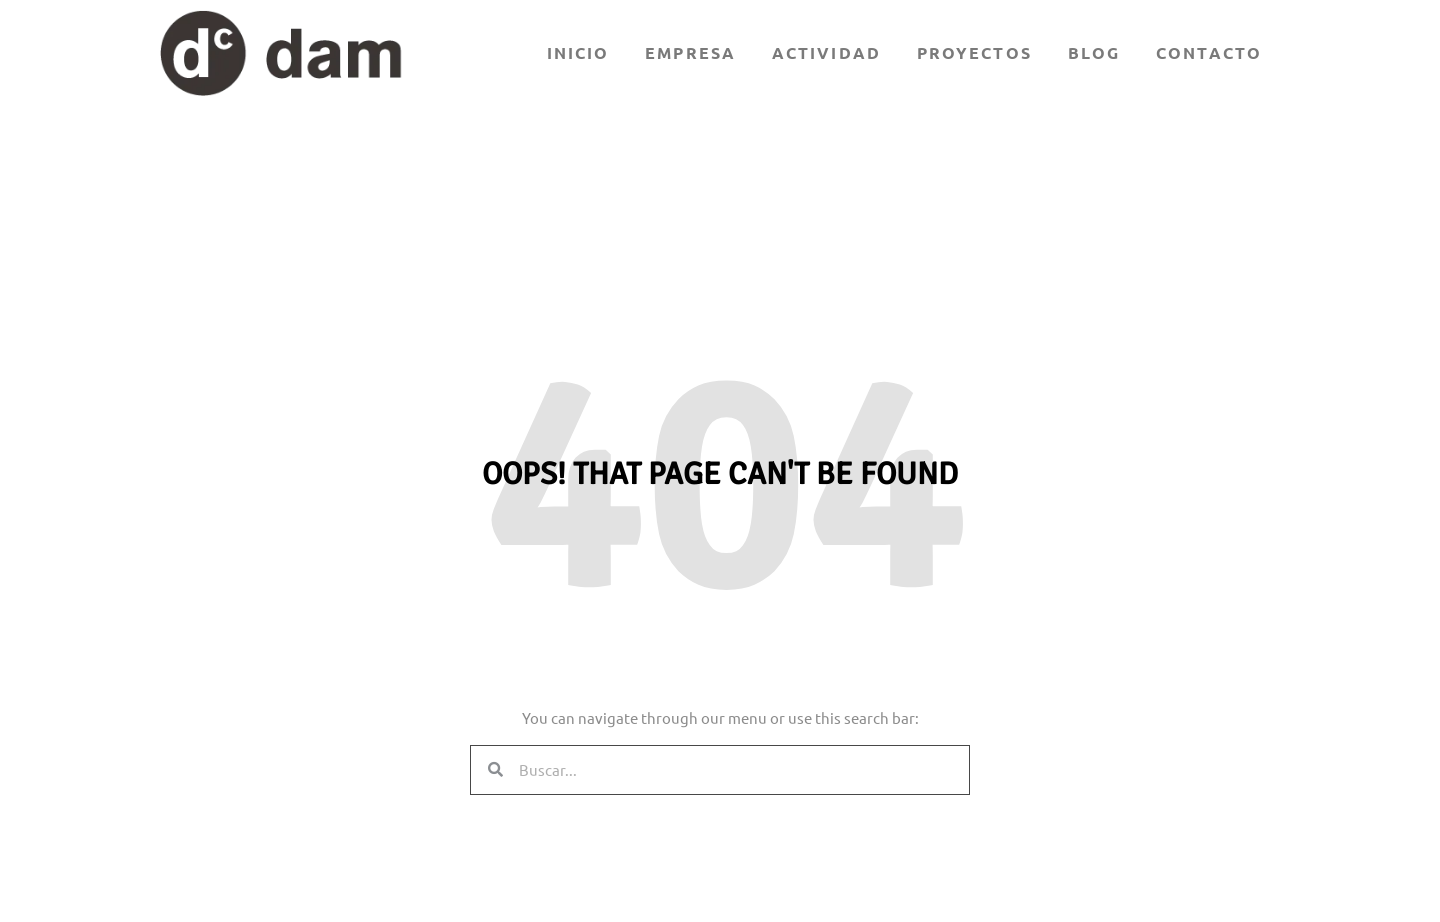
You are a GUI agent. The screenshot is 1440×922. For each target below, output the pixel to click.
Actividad (826, 52)
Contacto (1209, 52)
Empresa (690, 52)
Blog (1094, 52)
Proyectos (974, 52)
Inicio (578, 52)
